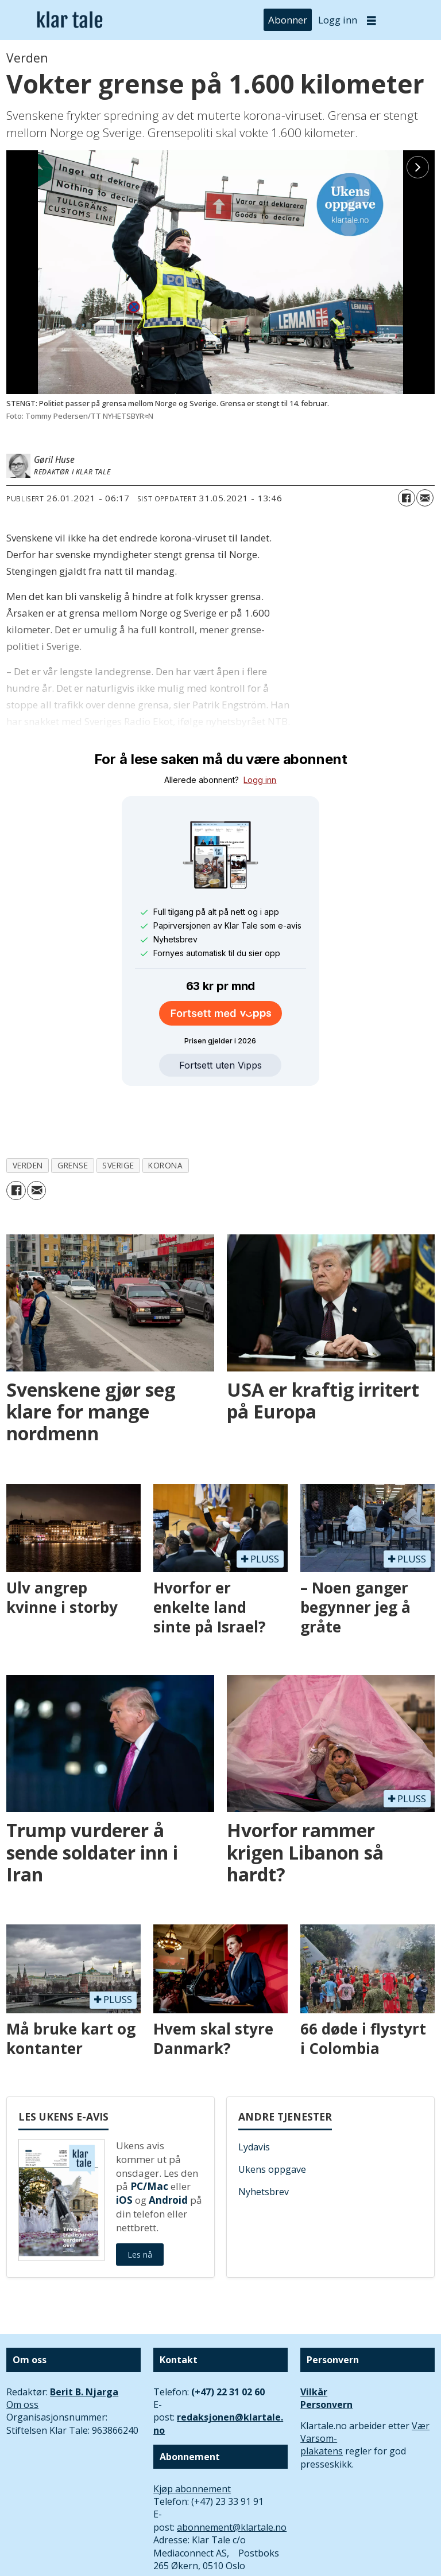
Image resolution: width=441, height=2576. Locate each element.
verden (28, 1112)
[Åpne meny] (371, 20)
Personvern (326, 2351)
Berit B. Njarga (84, 2339)
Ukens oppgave (272, 2116)
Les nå (139, 2201)
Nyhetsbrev (263, 2139)
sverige (118, 1112)
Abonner (287, 19)
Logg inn (337, 19)
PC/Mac (149, 2133)
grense (72, 1112)
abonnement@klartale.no (232, 2474)
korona (165, 1112)
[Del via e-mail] (425, 497)
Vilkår (313, 2339)
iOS (124, 2147)
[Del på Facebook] (406, 497)
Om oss (22, 2351)
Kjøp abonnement (192, 2436)
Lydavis (254, 2094)
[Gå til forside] (69, 20)
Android (168, 2147)
